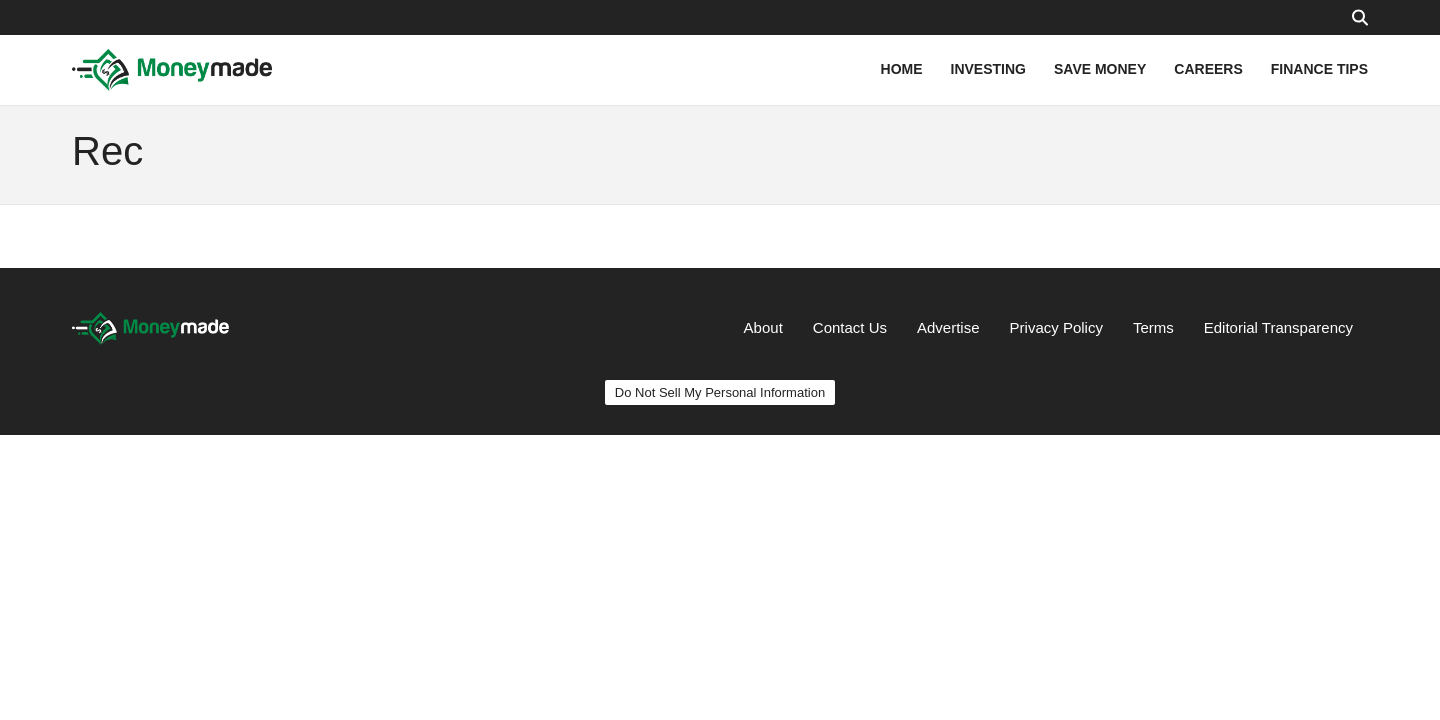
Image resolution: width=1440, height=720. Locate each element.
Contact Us (850, 327)
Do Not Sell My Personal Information (720, 392)
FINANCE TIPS (1319, 69)
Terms (1153, 327)
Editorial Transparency (1278, 327)
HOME (902, 69)
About (763, 327)
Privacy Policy (1056, 327)
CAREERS (1208, 69)
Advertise (948, 327)
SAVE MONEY (1100, 69)
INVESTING (988, 69)
